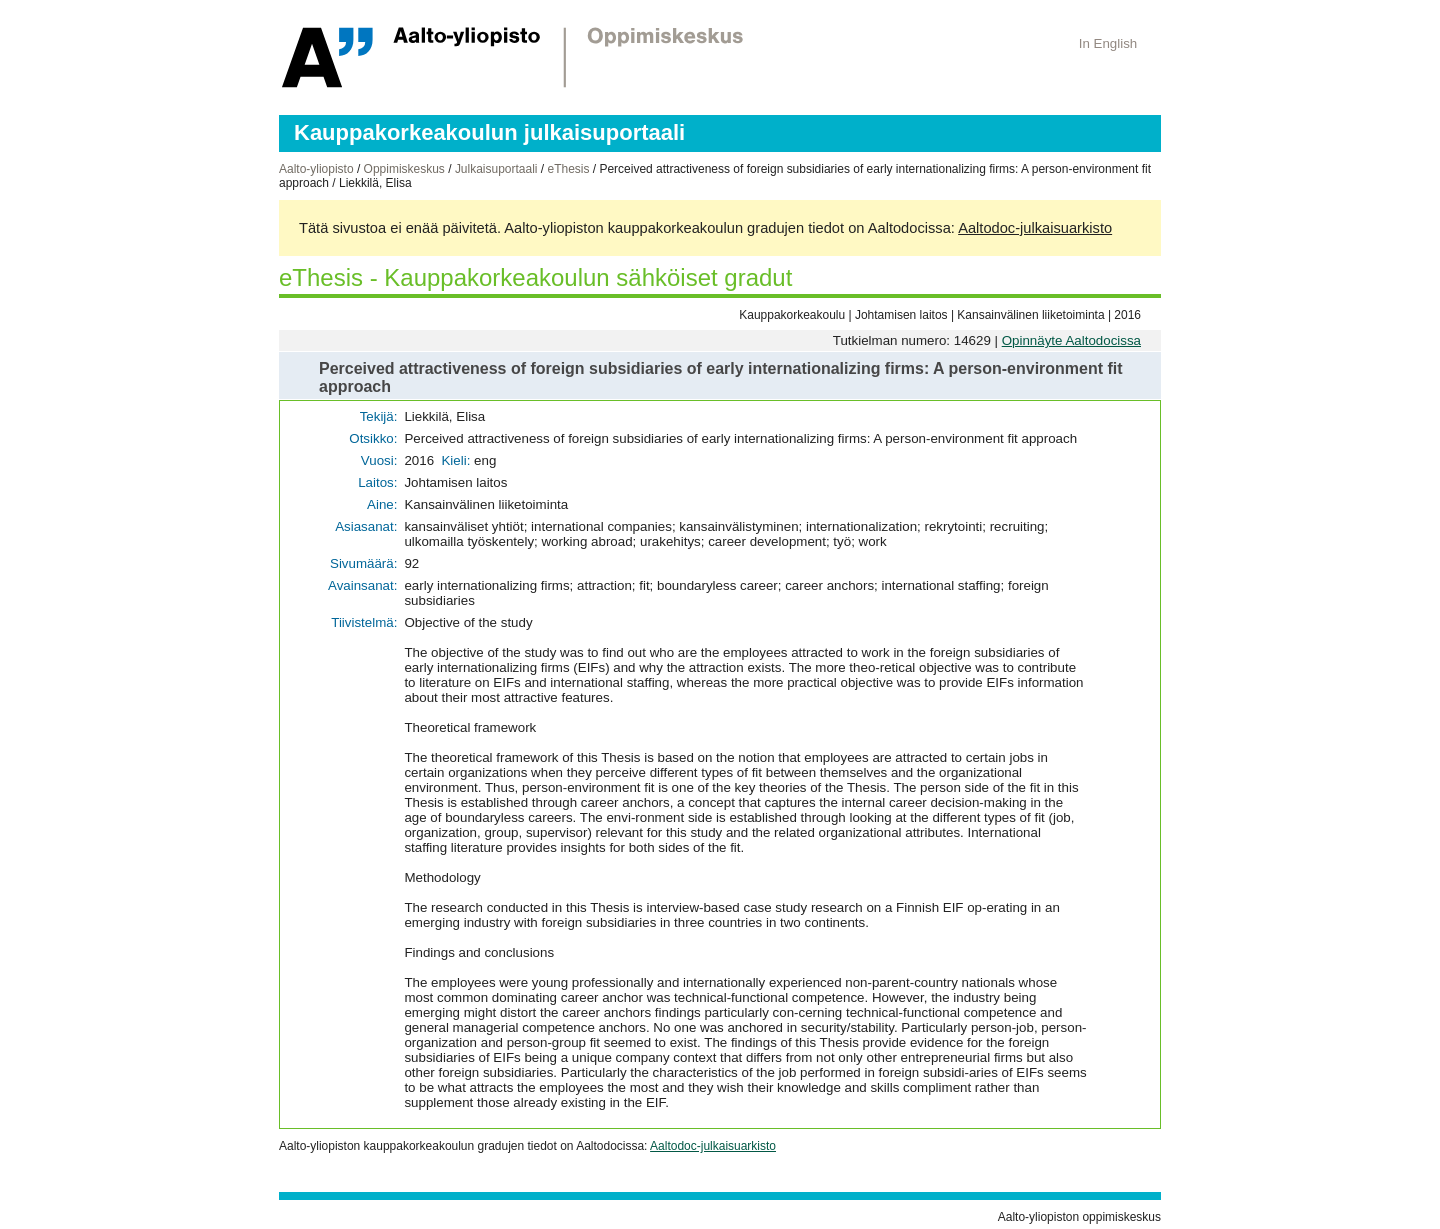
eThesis (568, 169)
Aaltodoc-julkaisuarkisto (1035, 228)
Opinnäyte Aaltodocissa (1071, 340)
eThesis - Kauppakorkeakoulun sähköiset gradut (535, 277)
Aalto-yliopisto (316, 169)
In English (1108, 43)
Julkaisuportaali (496, 169)
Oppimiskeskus (404, 169)
